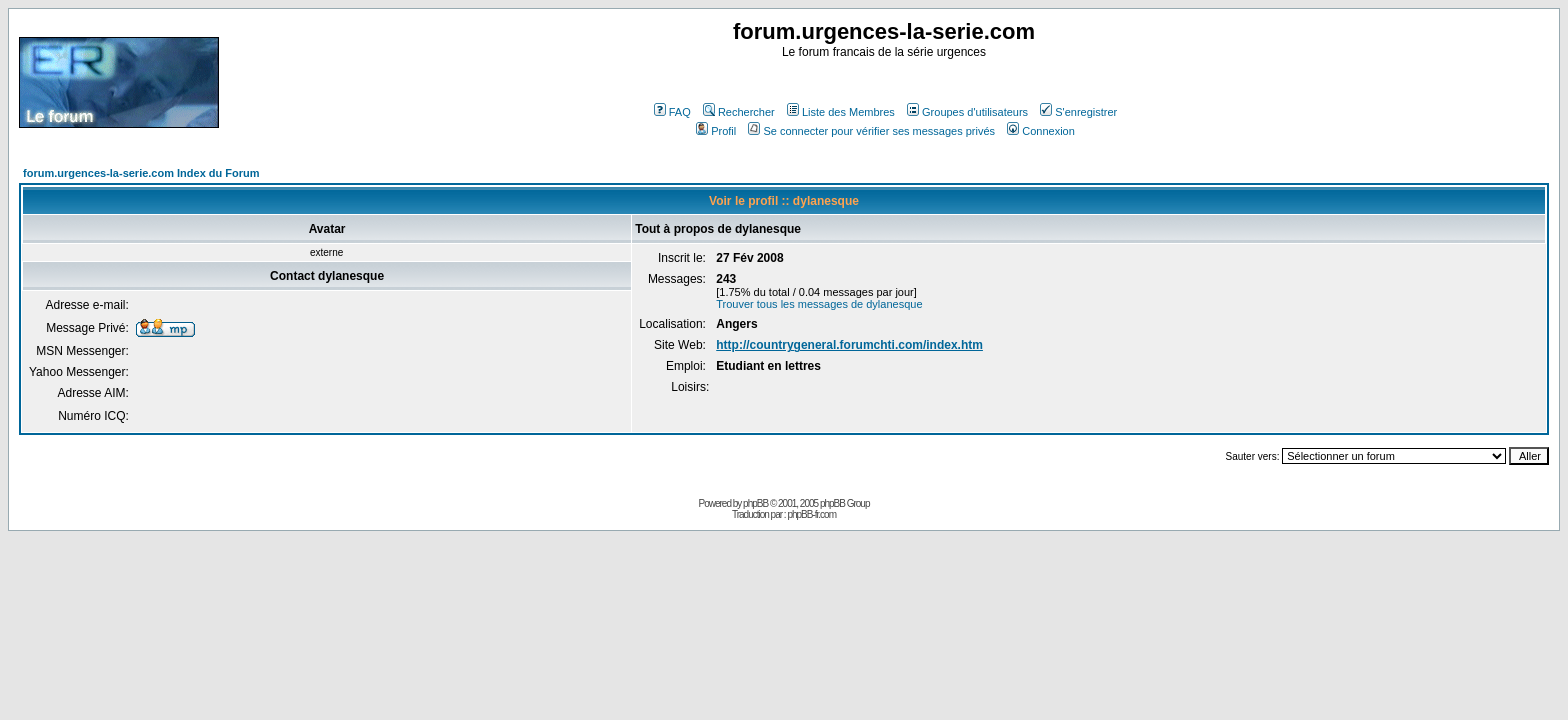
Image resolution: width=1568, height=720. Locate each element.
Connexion (1041, 131)
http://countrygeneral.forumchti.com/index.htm (849, 345)
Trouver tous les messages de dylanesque (819, 304)
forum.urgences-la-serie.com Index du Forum (141, 173)
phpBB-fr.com (811, 514)
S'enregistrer (1078, 112)
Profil (716, 131)
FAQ (672, 112)
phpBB (755, 503)
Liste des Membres (841, 112)
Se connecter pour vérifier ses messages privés (871, 131)
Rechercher (739, 112)
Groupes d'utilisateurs (967, 112)
